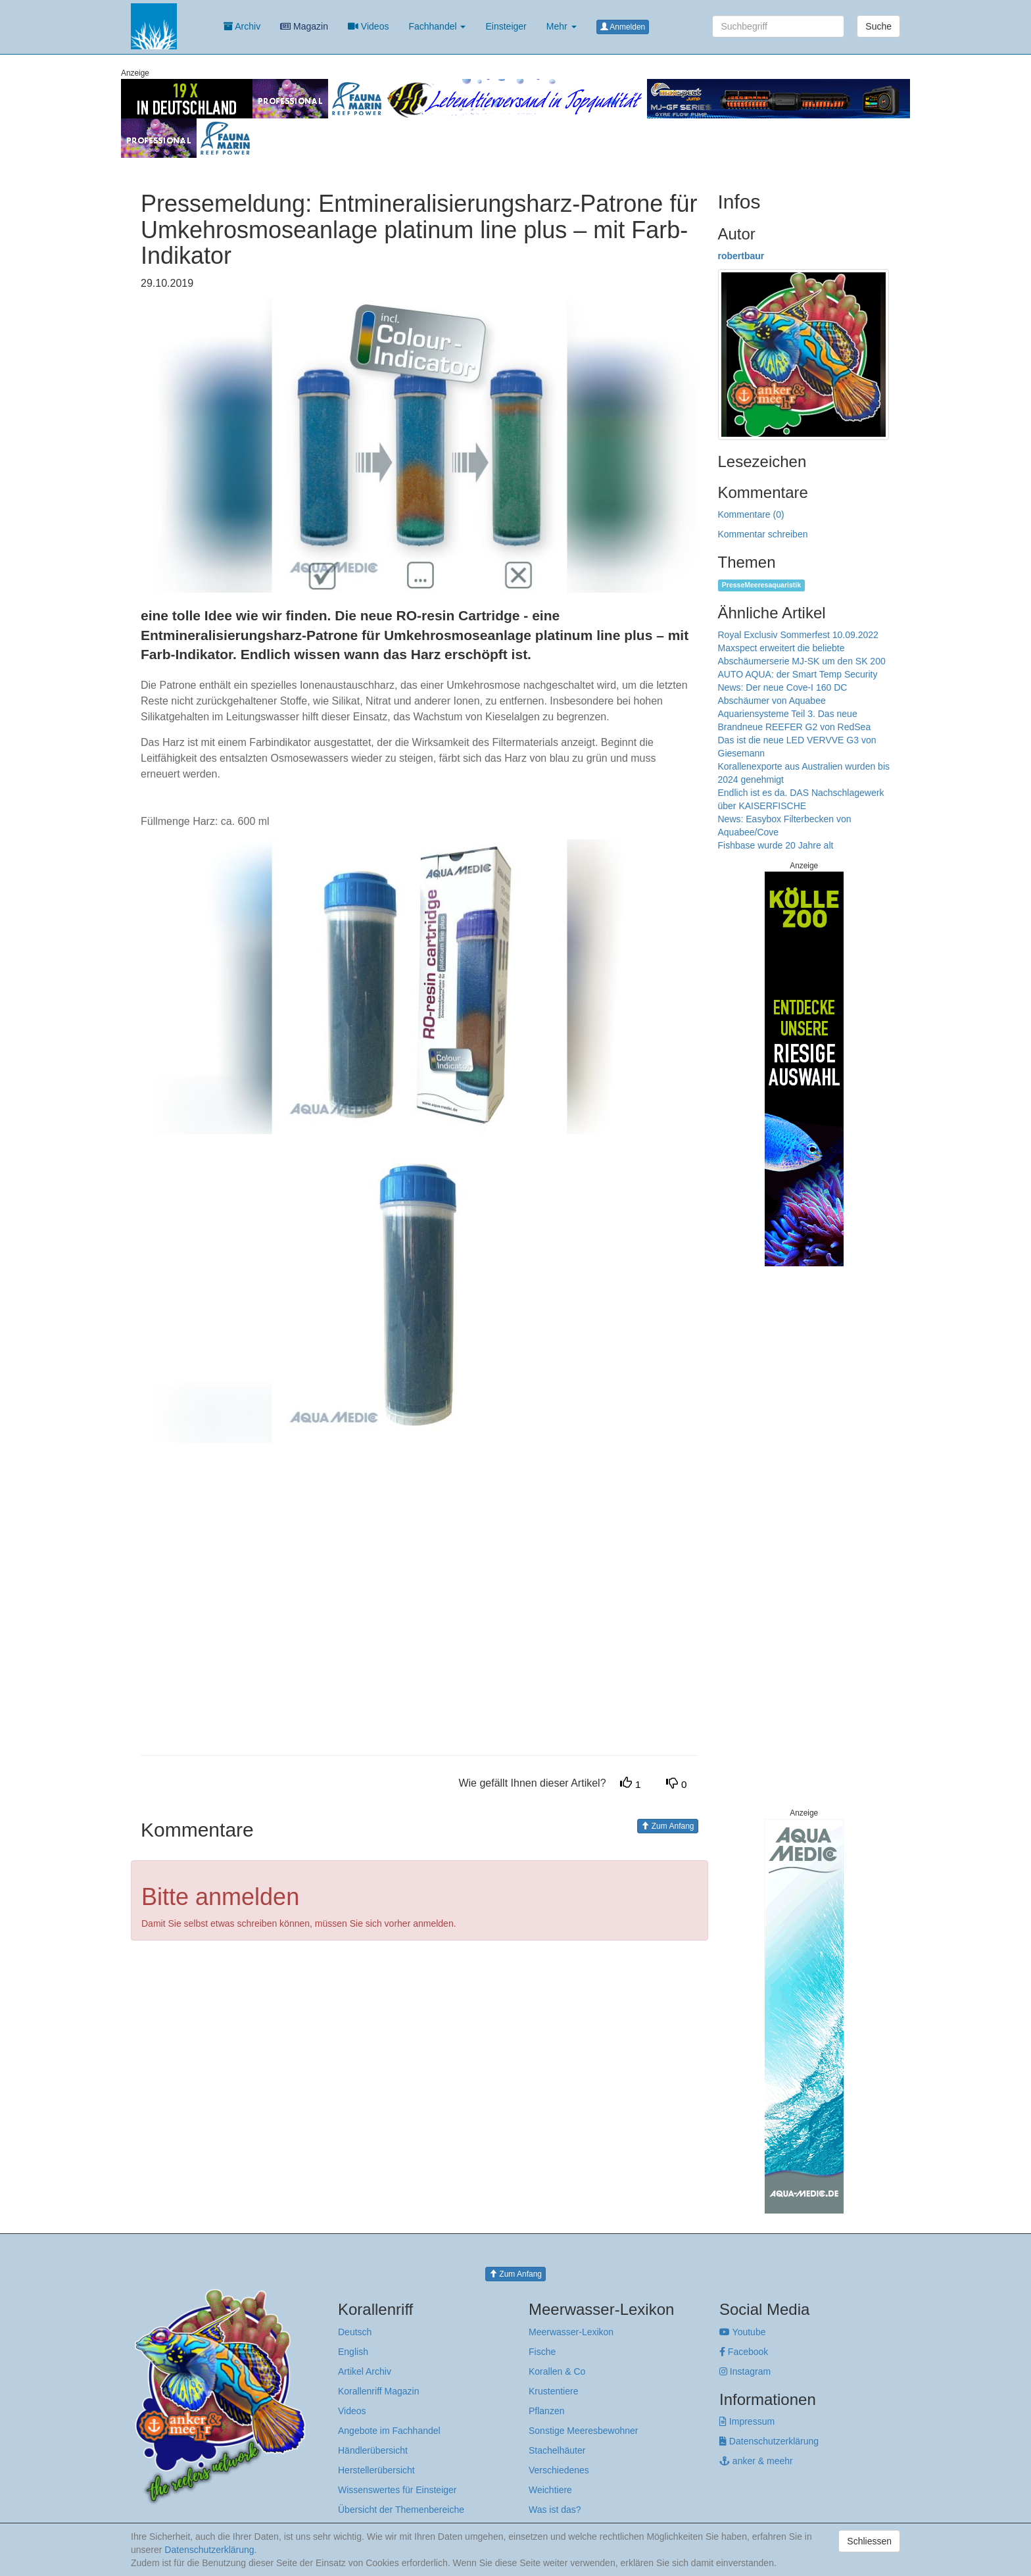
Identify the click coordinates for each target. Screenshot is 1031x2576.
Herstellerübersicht (376, 2470)
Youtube (742, 2332)
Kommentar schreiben (763, 534)
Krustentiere (553, 2391)
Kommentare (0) (751, 514)
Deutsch (355, 2332)
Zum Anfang (667, 1826)
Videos (368, 26)
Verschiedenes (559, 2470)
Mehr (561, 26)
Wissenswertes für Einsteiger (397, 2490)
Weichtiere (550, 2490)
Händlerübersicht (373, 2450)
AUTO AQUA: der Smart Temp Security (798, 674)
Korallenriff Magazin (378, 2391)
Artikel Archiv (364, 2371)
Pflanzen (546, 2411)
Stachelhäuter (557, 2450)
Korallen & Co (557, 2371)
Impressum (747, 2421)
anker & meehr (756, 2461)
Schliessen (869, 2541)
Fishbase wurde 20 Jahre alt (776, 845)
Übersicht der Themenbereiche (401, 2509)
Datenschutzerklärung (769, 2441)
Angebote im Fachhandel (389, 2430)
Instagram (745, 2371)
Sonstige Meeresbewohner (583, 2430)
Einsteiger (505, 26)
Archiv (242, 26)
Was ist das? (555, 2509)
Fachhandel (437, 26)
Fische (542, 2351)
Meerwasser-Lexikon (571, 2332)
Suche (878, 26)
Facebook (743, 2351)
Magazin (304, 26)
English (353, 2351)
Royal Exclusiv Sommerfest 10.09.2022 (798, 635)
